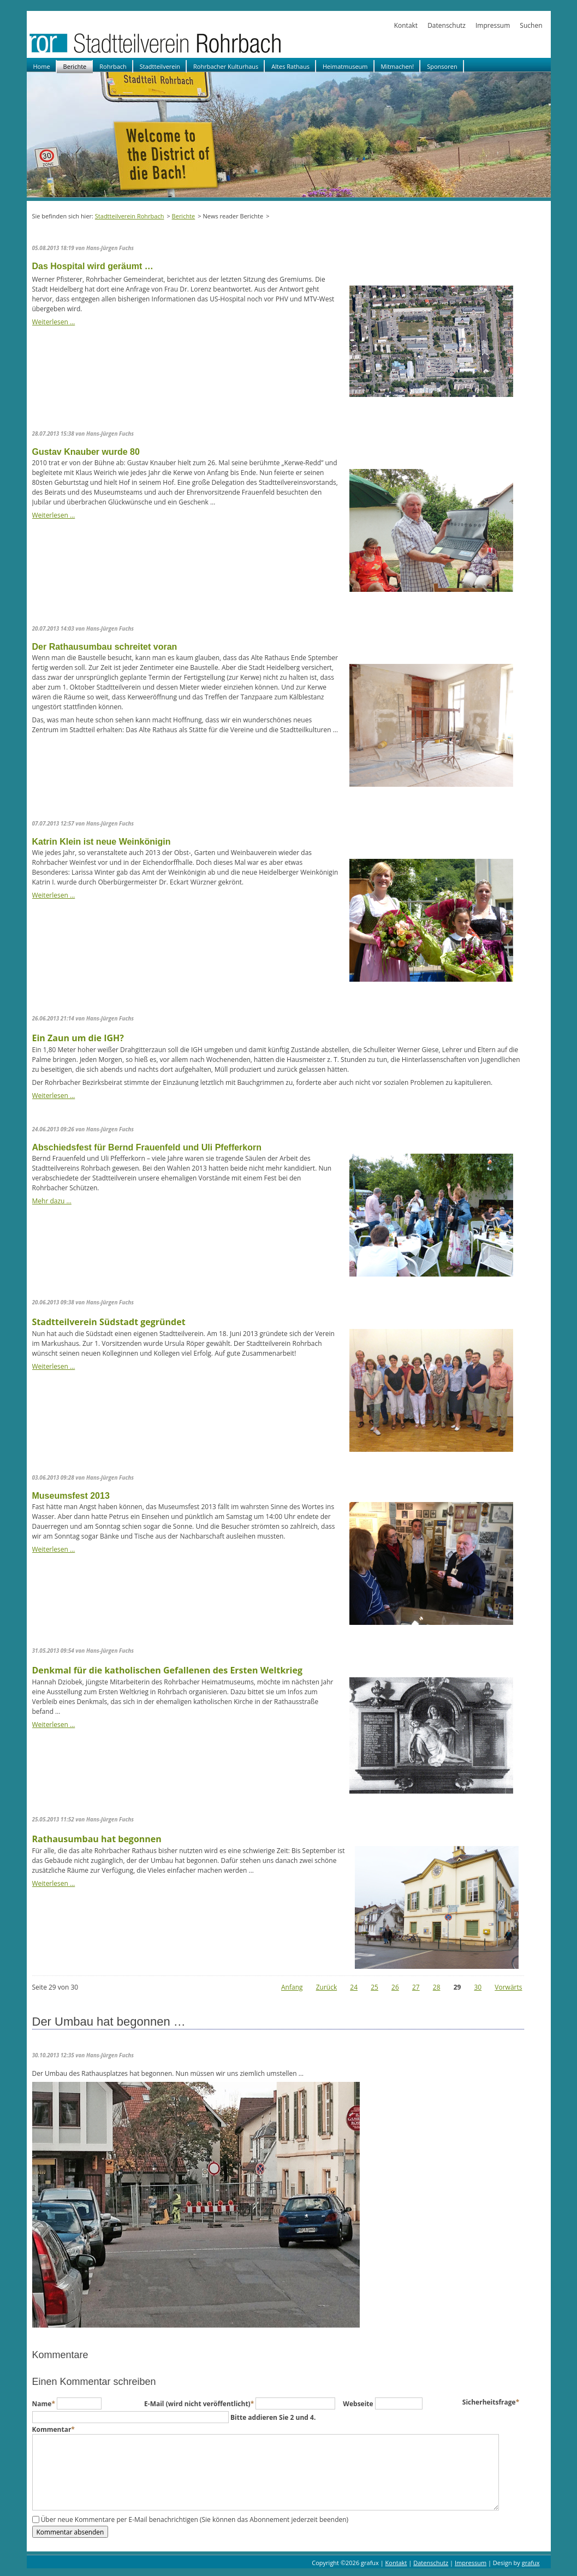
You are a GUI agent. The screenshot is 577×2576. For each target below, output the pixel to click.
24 (354, 1987)
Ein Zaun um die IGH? (78, 1038)
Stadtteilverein (160, 66)
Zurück (326, 1987)
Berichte (75, 66)
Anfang (292, 1987)
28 (437, 1987)
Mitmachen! (397, 66)
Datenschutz (446, 25)
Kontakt (406, 25)
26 (395, 1987)
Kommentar (53, 2429)
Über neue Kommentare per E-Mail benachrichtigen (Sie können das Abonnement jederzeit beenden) (195, 2519)
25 (374, 1987)
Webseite (358, 2403)
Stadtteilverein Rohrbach (129, 216)
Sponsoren (442, 66)
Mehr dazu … (52, 1201)
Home (41, 66)
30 (477, 1987)
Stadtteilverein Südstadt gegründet (109, 1322)
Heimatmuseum (345, 66)
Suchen (531, 25)
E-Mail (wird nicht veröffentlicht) (199, 2403)
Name (44, 2403)
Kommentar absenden (70, 2531)
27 (416, 1987)
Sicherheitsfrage (490, 2402)
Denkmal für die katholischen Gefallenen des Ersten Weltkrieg (167, 1670)
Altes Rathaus (290, 66)
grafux (531, 2563)
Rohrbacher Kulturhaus (225, 66)
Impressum (492, 25)
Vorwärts (508, 1987)
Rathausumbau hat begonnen (97, 1839)
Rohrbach (113, 66)
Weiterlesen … (53, 322)
